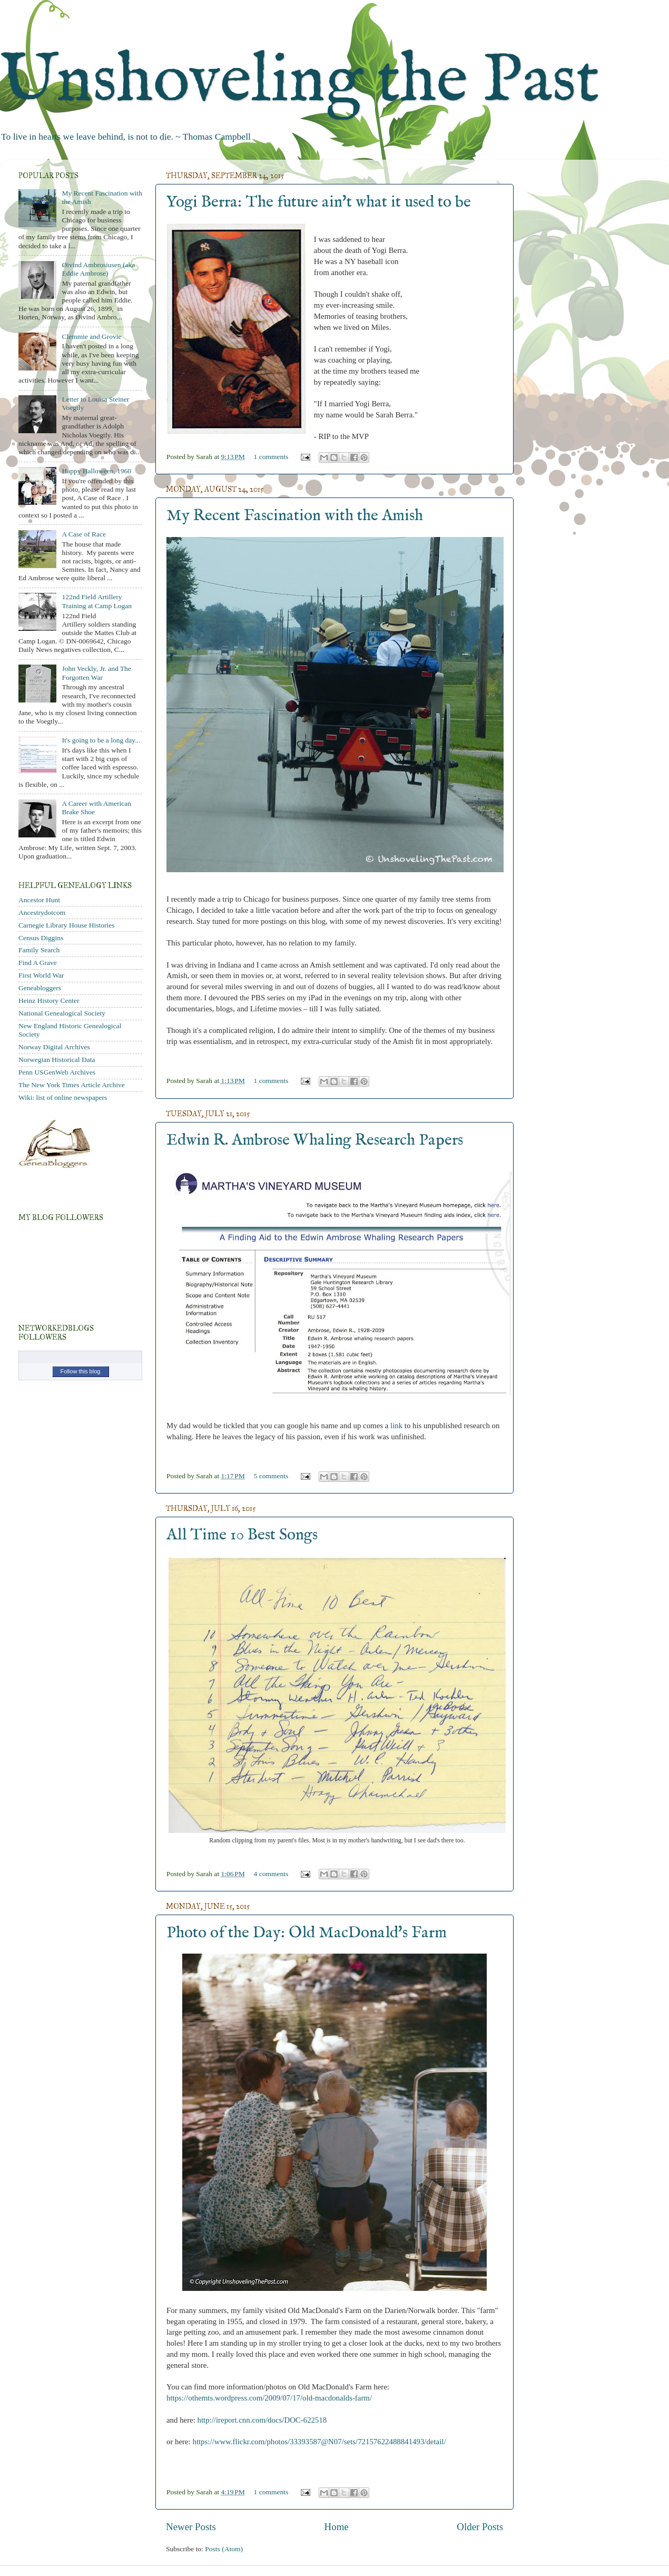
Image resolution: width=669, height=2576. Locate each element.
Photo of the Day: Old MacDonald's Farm (306, 1933)
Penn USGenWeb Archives (56, 1072)
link (396, 1425)
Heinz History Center (48, 1000)
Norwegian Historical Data (56, 1059)
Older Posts (480, 2526)
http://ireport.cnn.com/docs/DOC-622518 (262, 2420)
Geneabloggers (39, 988)
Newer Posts (191, 2526)
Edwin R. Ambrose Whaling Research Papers (314, 1140)
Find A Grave (37, 963)
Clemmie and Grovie (91, 336)
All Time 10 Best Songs (242, 1535)
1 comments (271, 457)
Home (336, 2526)
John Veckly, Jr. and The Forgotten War (96, 673)
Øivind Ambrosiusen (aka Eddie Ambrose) (98, 269)
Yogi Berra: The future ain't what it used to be (318, 202)
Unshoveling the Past (299, 81)
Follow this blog (81, 1371)
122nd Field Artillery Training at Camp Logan (97, 601)
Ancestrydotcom (41, 912)
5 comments (271, 1476)
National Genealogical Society (61, 1013)
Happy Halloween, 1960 (96, 471)
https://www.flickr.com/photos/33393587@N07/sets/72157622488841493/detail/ (319, 2441)
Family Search (39, 950)
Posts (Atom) (224, 2549)
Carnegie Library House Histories (66, 925)
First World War (41, 975)
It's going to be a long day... (101, 740)
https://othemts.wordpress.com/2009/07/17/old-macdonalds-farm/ (269, 2398)
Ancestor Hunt (39, 900)
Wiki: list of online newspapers (62, 1097)
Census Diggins (40, 938)
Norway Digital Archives (54, 1047)
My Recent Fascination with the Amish (294, 516)
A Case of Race (84, 534)
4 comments (271, 1874)
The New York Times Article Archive (71, 1085)
